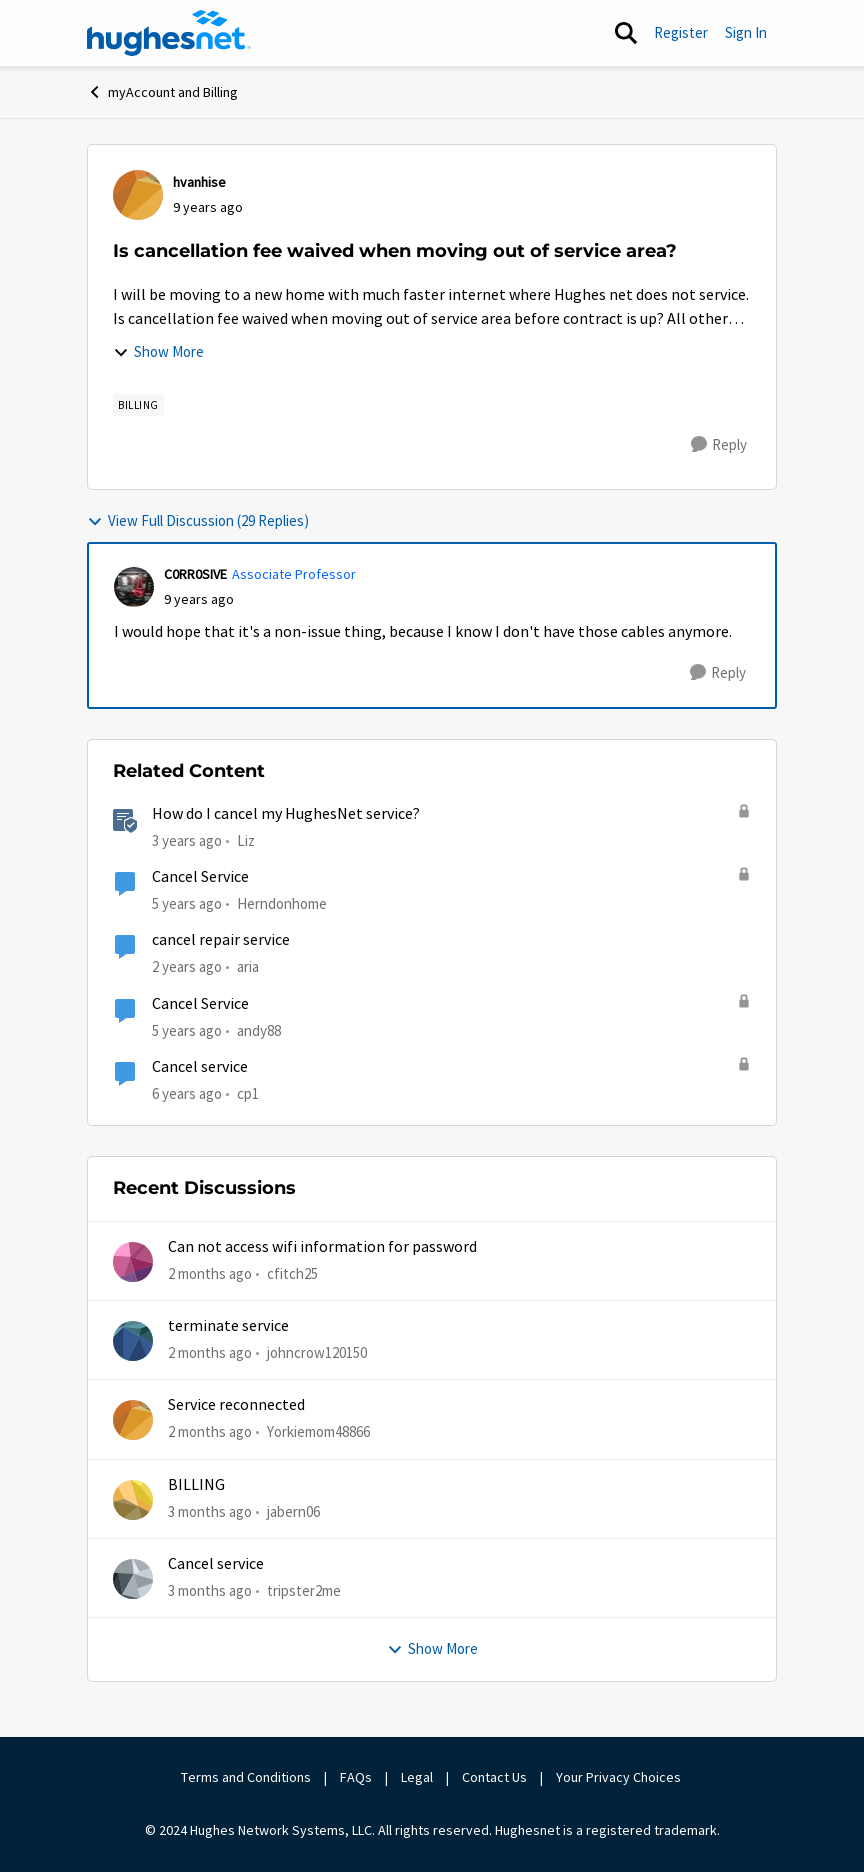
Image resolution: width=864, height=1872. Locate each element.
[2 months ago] (210, 1273)
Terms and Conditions (246, 1777)
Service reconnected (236, 1405)
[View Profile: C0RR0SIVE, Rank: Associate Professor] (134, 587)
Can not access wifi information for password (322, 1247)
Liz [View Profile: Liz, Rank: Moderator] (246, 840)
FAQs (356, 1777)
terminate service (228, 1326)
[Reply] (719, 445)
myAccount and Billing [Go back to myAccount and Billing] (162, 92)
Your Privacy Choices (620, 1777)
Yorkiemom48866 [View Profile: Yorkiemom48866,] (318, 1431)
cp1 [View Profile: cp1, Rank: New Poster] (248, 1093)
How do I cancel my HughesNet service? (286, 814)
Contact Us (494, 1777)
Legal (417, 1777)
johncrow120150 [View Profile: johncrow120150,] (317, 1352)
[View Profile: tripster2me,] (133, 1579)
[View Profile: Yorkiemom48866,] (133, 1420)
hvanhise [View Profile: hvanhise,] (199, 182)
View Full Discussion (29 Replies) (198, 520)
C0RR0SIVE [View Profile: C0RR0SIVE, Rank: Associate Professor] (195, 574)
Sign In (746, 32)
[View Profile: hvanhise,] (138, 195)
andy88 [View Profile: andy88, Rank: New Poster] (259, 1029)
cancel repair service (221, 940)
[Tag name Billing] (138, 405)
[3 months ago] (210, 1511)
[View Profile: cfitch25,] (133, 1262)
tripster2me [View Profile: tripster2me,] (304, 1590)
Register (681, 32)
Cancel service (200, 1067)
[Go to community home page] (169, 33)
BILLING (196, 1485)
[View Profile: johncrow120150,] (133, 1341)
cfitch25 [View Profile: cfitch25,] (292, 1272)
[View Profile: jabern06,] (133, 1500)
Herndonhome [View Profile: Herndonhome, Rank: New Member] (282, 903)
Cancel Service (200, 877)
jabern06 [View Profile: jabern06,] (293, 1510)
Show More (158, 351)
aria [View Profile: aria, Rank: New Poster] (248, 966)
